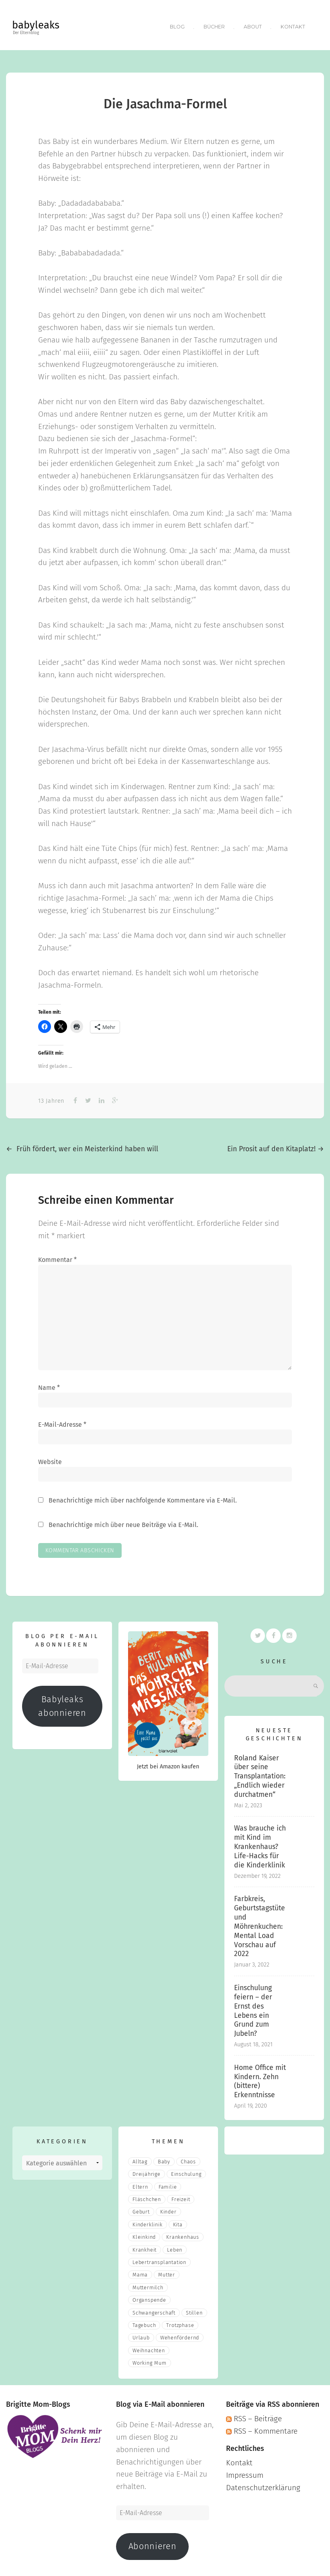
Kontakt (293, 25)
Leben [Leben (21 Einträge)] (174, 2247)
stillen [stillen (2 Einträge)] (194, 2310)
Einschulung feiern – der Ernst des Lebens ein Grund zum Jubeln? (253, 2008)
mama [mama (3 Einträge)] (140, 2272)
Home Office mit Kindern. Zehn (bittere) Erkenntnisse (260, 2078)
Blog (175, 25)
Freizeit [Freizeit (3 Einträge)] (180, 2196)
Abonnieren (152, 2543)
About (252, 25)
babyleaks (35, 25)
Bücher (213, 25)
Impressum (244, 2472)
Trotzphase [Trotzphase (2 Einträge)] (180, 2322)
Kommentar (57, 1256)
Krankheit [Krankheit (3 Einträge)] (144, 2247)
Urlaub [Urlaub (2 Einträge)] (141, 2335)
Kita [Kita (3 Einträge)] (178, 2221)
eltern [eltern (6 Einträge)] (140, 2184)
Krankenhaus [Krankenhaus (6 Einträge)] (182, 2234)
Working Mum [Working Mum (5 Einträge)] (149, 2360)
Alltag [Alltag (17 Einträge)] (139, 2158)
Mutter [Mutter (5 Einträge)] (166, 2272)
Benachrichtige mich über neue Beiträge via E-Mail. (123, 1521)
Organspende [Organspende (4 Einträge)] (149, 2297)
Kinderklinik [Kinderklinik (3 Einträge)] (147, 2221)
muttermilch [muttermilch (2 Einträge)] (147, 2284)
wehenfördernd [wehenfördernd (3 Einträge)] (179, 2335)
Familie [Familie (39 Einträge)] (168, 2184)
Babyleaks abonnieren (62, 1703)
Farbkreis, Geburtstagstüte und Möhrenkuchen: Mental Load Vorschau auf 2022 (259, 1923)
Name (49, 1384)
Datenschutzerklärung (263, 2484)
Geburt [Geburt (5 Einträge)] (141, 2209)
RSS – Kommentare (261, 2427)
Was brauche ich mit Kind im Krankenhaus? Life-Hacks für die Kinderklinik (260, 1843)
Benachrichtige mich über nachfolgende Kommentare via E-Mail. (143, 1497)
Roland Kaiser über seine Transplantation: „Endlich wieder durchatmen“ (259, 1773)
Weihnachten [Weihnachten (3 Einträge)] (148, 2347)
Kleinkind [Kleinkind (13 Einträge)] (144, 2234)
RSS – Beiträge (254, 2415)
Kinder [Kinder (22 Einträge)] (168, 2209)
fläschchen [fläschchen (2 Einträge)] (146, 2196)
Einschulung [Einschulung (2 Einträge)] (186, 2171)
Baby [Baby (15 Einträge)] (164, 2158)
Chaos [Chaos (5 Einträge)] (188, 2158)
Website (50, 1458)
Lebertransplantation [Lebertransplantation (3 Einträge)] (159, 2259)
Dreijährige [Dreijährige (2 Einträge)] (146, 2171)
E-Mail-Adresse (62, 1422)
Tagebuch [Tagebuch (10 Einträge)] (144, 2322)
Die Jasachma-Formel (165, 100)
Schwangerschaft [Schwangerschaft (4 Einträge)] (153, 2310)
